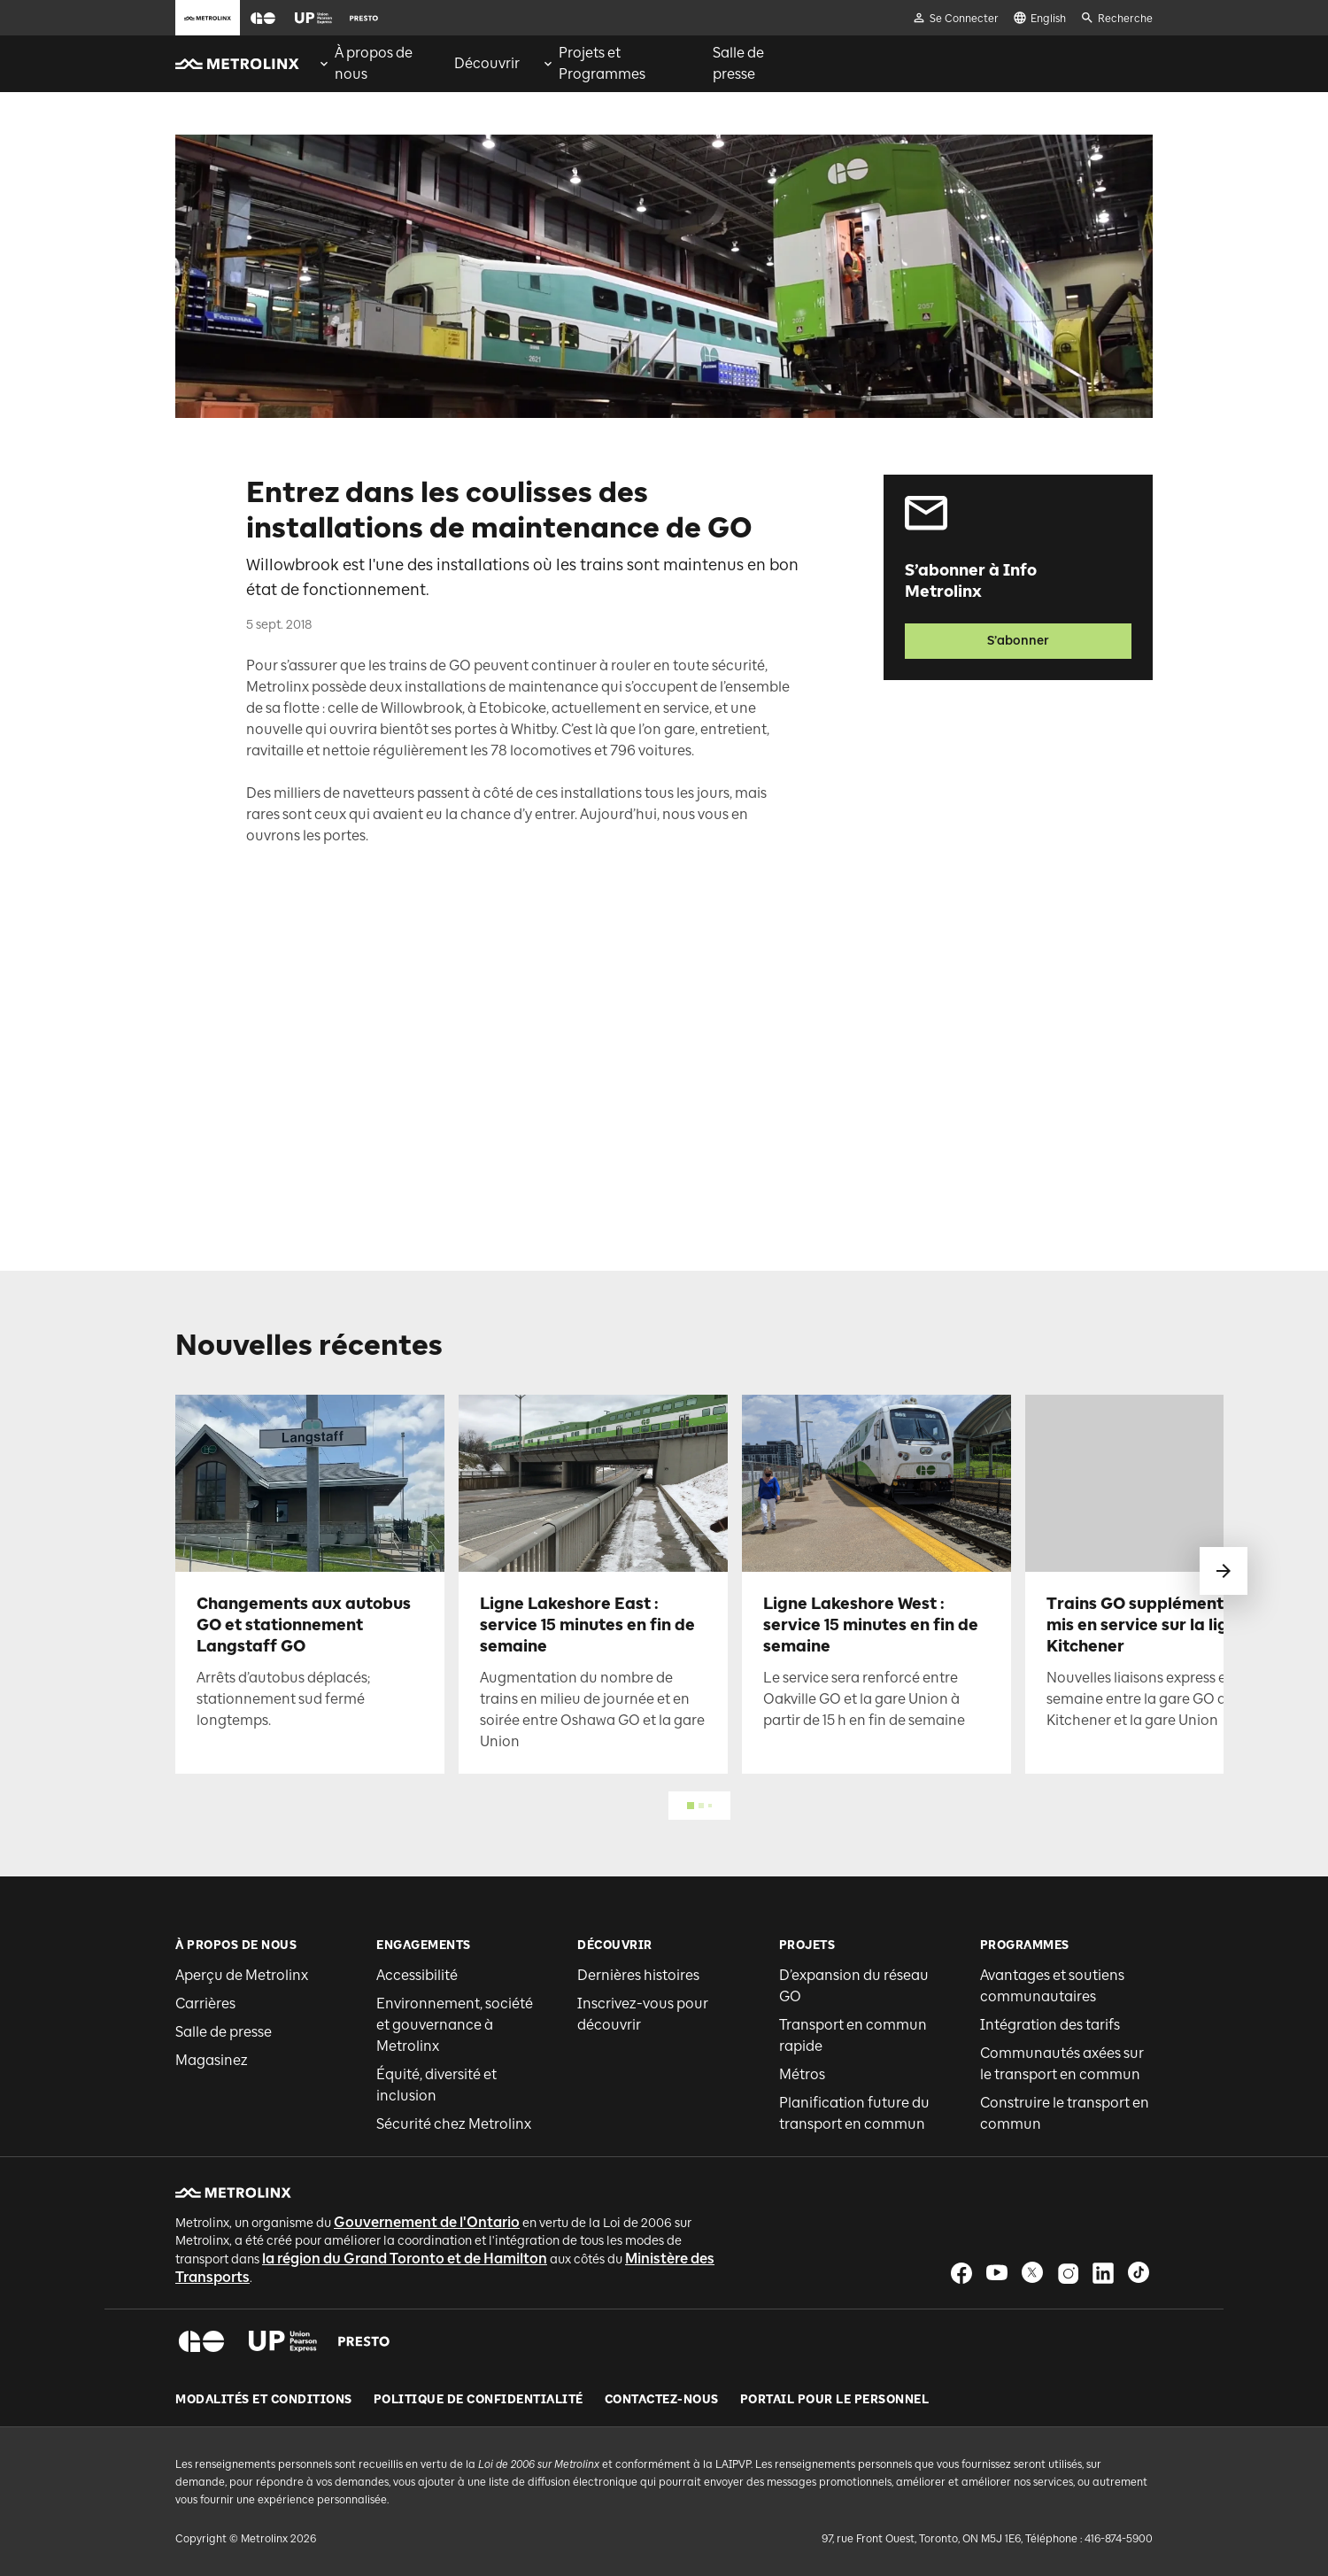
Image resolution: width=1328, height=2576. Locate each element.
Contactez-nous (662, 2399)
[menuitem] (375, 63)
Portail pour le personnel (835, 2399)
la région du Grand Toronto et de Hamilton (404, 2258)
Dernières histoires (638, 1975)
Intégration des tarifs (1050, 2024)
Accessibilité (417, 1975)
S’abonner (1018, 640)
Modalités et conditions (263, 2399)
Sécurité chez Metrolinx (453, 2124)
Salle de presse (223, 2031)
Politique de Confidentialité (478, 2399)
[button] (263, 18)
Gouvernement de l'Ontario (427, 2222)
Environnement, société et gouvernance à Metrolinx (454, 2024)
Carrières (205, 2003)
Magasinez (211, 2060)
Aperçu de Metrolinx (241, 1975)
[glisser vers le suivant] (1223, 1571)
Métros (802, 2074)
